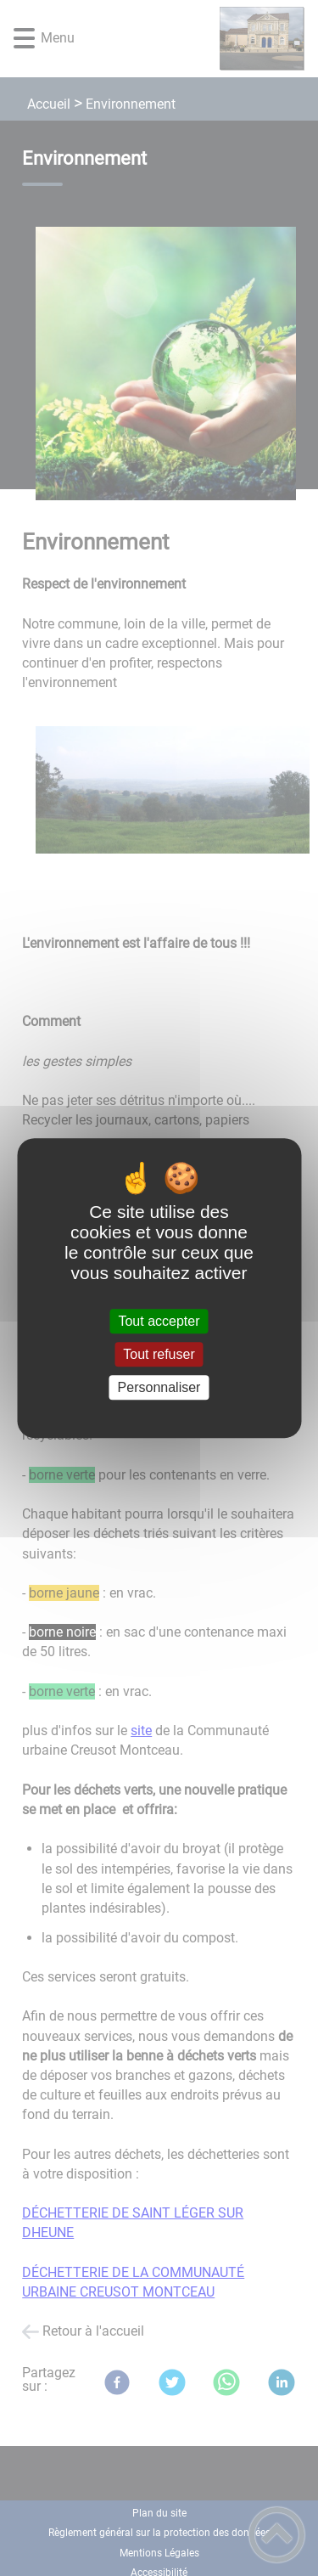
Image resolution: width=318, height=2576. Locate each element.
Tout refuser (158, 1354)
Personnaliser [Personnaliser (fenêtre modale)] (159, 1387)
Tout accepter (158, 1321)
